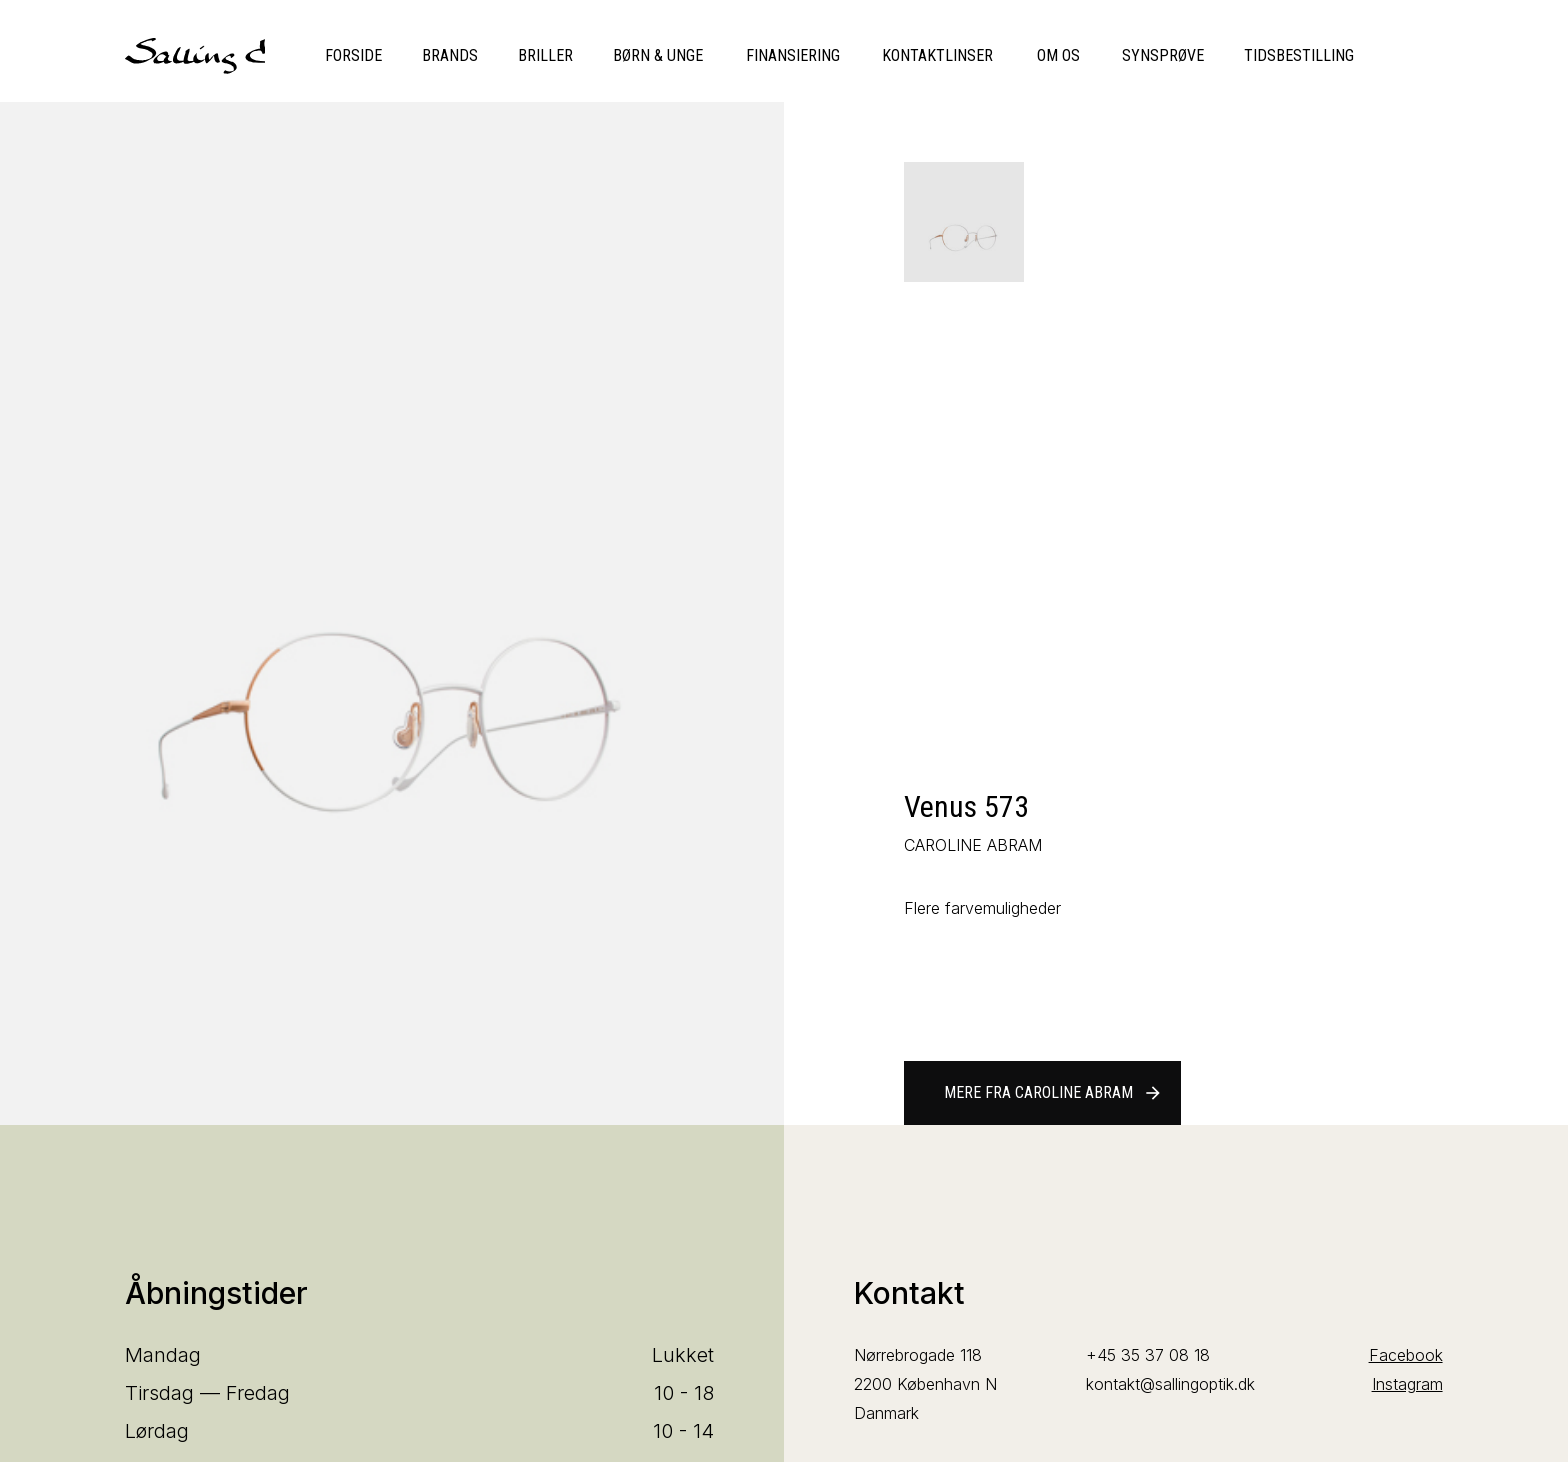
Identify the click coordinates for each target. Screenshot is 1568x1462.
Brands (450, 55)
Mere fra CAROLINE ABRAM (1053, 1093)
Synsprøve (1163, 55)
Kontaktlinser (937, 55)
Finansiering (793, 55)
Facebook (1406, 1355)
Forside (353, 55)
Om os (1058, 55)
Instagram (1407, 1384)
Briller (545, 55)
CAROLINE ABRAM (973, 845)
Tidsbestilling (1299, 55)
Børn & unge (658, 55)
